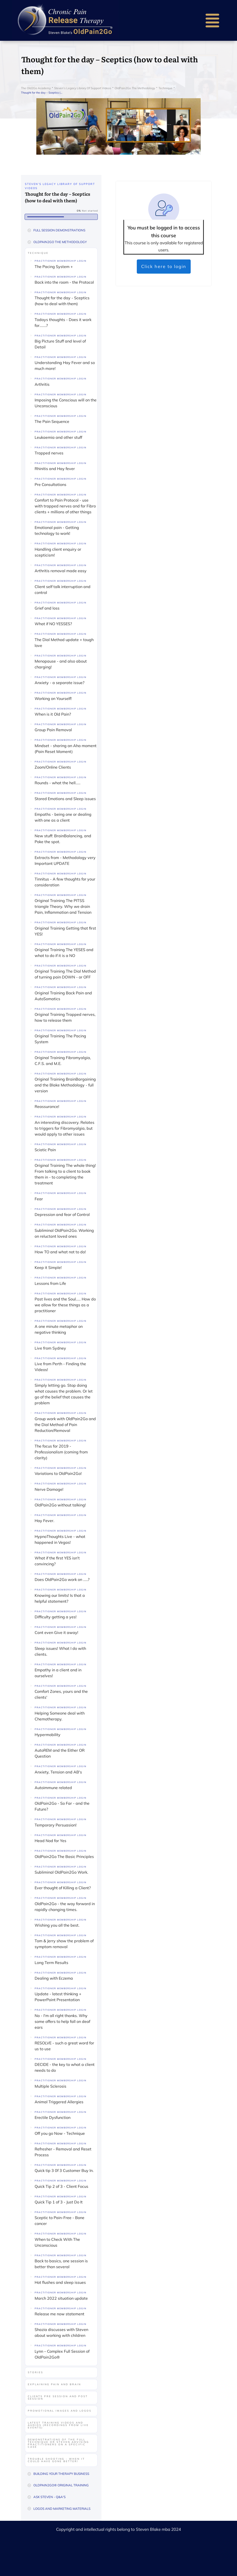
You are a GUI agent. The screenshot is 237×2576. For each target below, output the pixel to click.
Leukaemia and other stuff (58, 437)
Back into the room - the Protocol (64, 282)
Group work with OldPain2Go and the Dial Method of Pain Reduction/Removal (65, 1424)
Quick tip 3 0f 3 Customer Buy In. (64, 2170)
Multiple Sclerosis (50, 2086)
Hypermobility (47, 1734)
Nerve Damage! (49, 1489)
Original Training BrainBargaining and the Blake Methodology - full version (65, 1085)
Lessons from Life (50, 1283)
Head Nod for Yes (50, 1840)
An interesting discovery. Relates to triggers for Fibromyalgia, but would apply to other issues (64, 1128)
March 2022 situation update (61, 2298)
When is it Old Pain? (53, 714)
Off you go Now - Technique (60, 2133)
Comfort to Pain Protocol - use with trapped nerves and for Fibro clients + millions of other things (65, 506)
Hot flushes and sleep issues (60, 2282)
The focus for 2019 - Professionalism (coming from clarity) (61, 1452)
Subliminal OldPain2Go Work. (61, 1872)
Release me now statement (59, 2313)
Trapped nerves (49, 453)
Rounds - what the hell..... (57, 782)
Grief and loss (47, 608)
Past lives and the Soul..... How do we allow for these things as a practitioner (65, 1305)
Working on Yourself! (53, 698)
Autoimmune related (53, 1787)
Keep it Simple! (48, 1267)
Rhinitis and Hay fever (55, 468)
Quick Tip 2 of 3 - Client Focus (61, 2186)
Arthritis (42, 384)
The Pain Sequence (52, 421)
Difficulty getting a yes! (56, 1616)
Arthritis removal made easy (61, 570)
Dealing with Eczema (54, 1978)
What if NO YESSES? (53, 623)
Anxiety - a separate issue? (59, 682)
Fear (39, 1198)
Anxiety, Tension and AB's (58, 1772)
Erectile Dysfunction (52, 2117)
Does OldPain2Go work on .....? (62, 1579)
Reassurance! (47, 1106)
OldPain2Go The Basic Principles (64, 1856)
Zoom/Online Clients (53, 767)
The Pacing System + (54, 266)
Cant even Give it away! (56, 1632)
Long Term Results (51, 1962)
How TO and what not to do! (60, 1251)
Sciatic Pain (45, 1149)
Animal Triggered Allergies (59, 2101)
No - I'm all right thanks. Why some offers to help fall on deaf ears (62, 2021)
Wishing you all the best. (57, 1925)
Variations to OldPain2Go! (58, 1473)
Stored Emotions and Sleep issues (65, 798)
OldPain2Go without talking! (60, 1505)
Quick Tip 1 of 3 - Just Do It (59, 2202)
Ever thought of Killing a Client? (63, 1887)
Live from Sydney (50, 1348)
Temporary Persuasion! (56, 1825)
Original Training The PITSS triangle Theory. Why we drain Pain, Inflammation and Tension (63, 906)
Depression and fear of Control (62, 1214)
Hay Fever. (44, 1520)
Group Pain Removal (53, 729)
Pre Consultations (50, 484)
